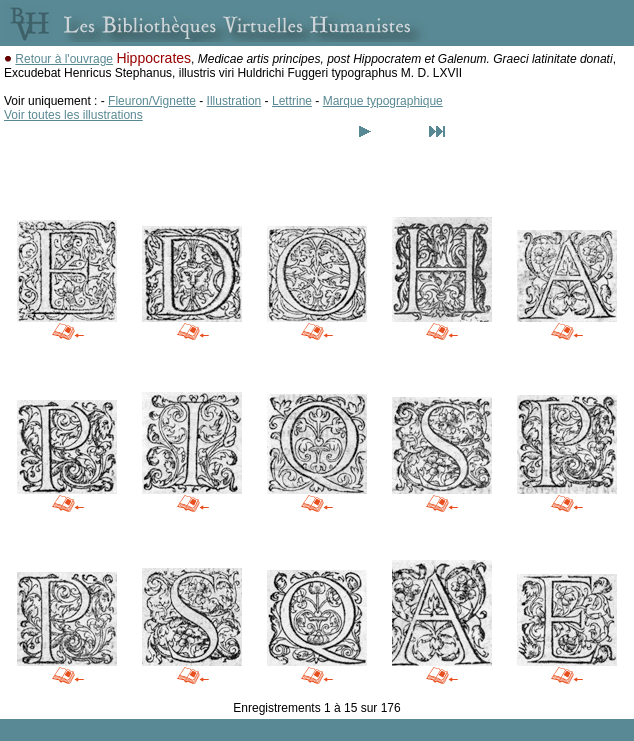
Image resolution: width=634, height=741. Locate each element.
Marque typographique (383, 101)
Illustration (234, 101)
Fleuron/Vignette (152, 101)
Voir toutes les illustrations (73, 115)
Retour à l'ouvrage (64, 59)
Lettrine (292, 101)
